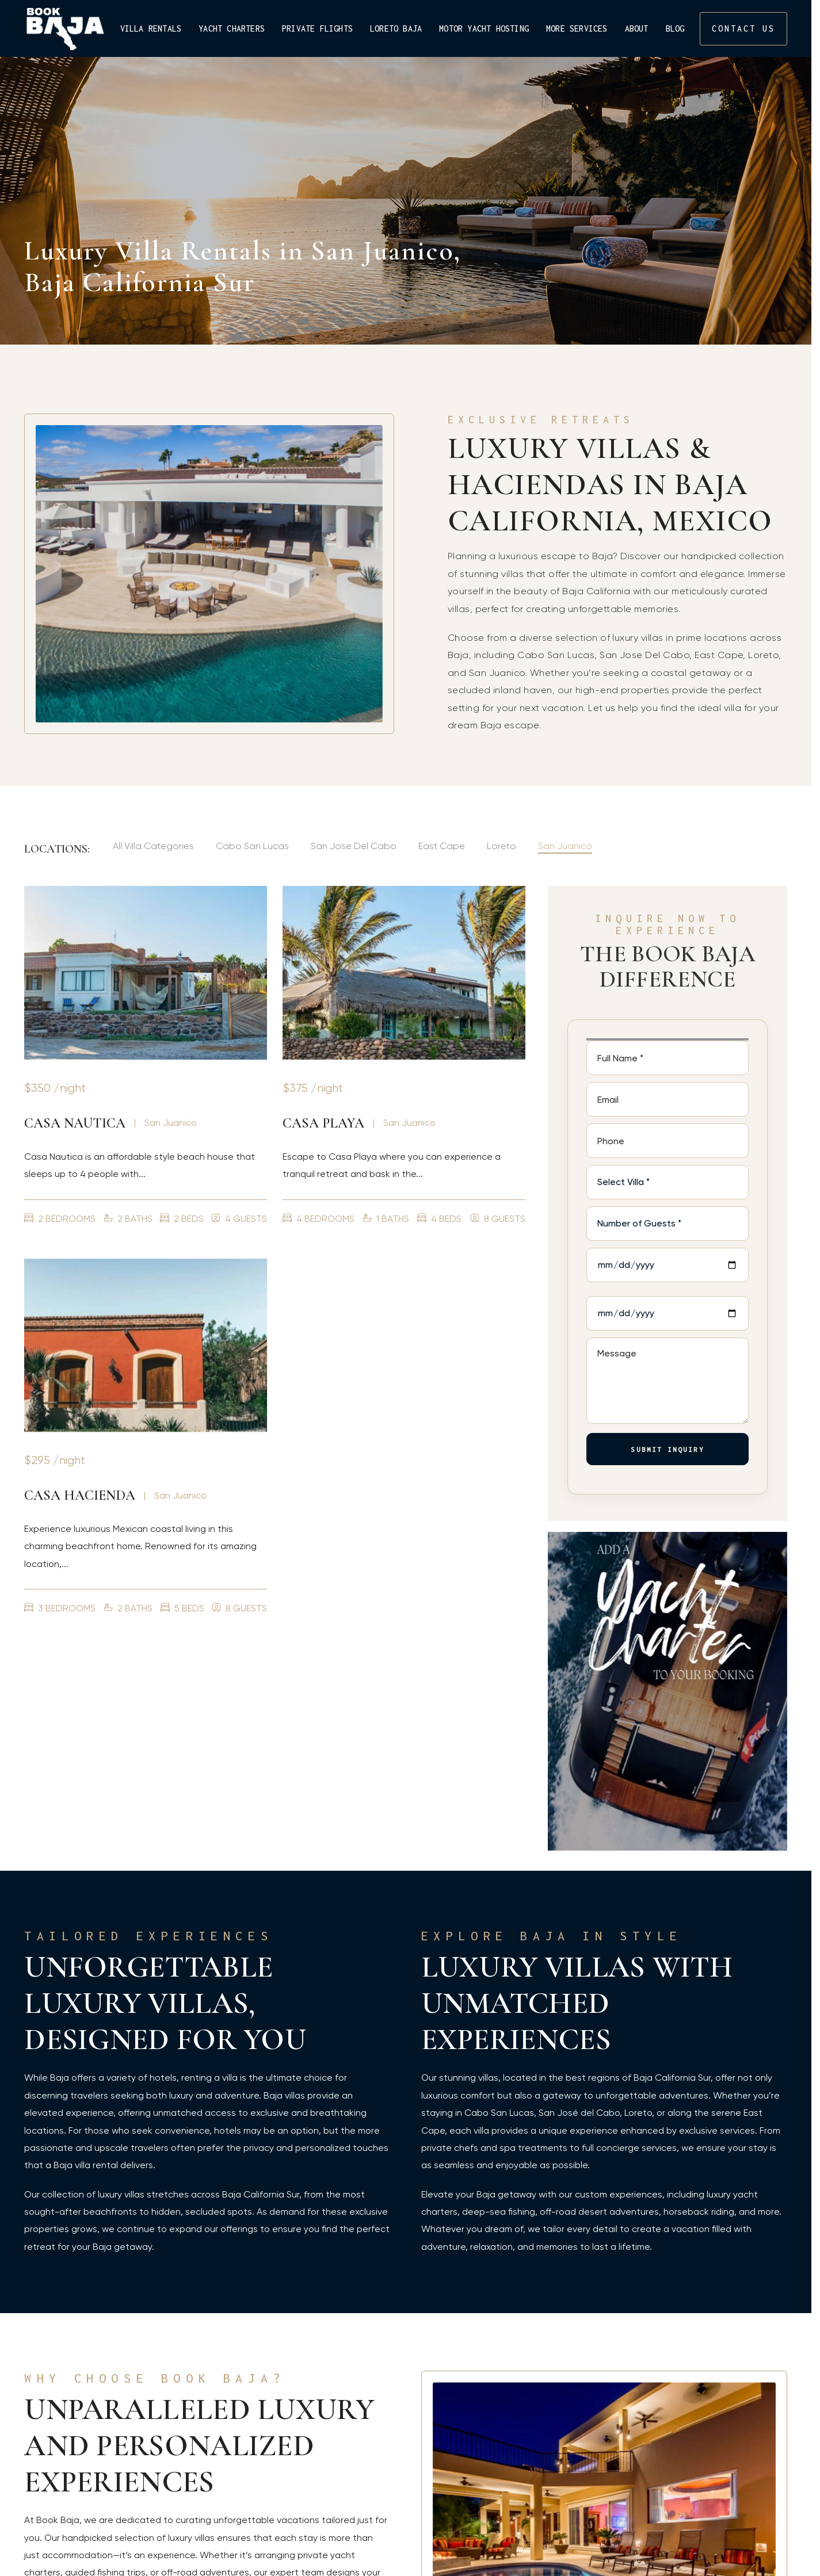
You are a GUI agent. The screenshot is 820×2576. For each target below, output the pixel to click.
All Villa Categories (153, 845)
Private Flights (317, 28)
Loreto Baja (396, 28)
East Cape (441, 845)
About (637, 28)
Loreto (501, 845)
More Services (577, 28)
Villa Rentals (151, 28)
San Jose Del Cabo (353, 845)
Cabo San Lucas (252, 845)
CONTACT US (743, 28)
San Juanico (565, 845)
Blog (675, 28)
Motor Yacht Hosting (484, 28)
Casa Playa (323, 1123)
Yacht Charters (232, 28)
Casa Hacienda (79, 1495)
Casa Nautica (74, 1123)
